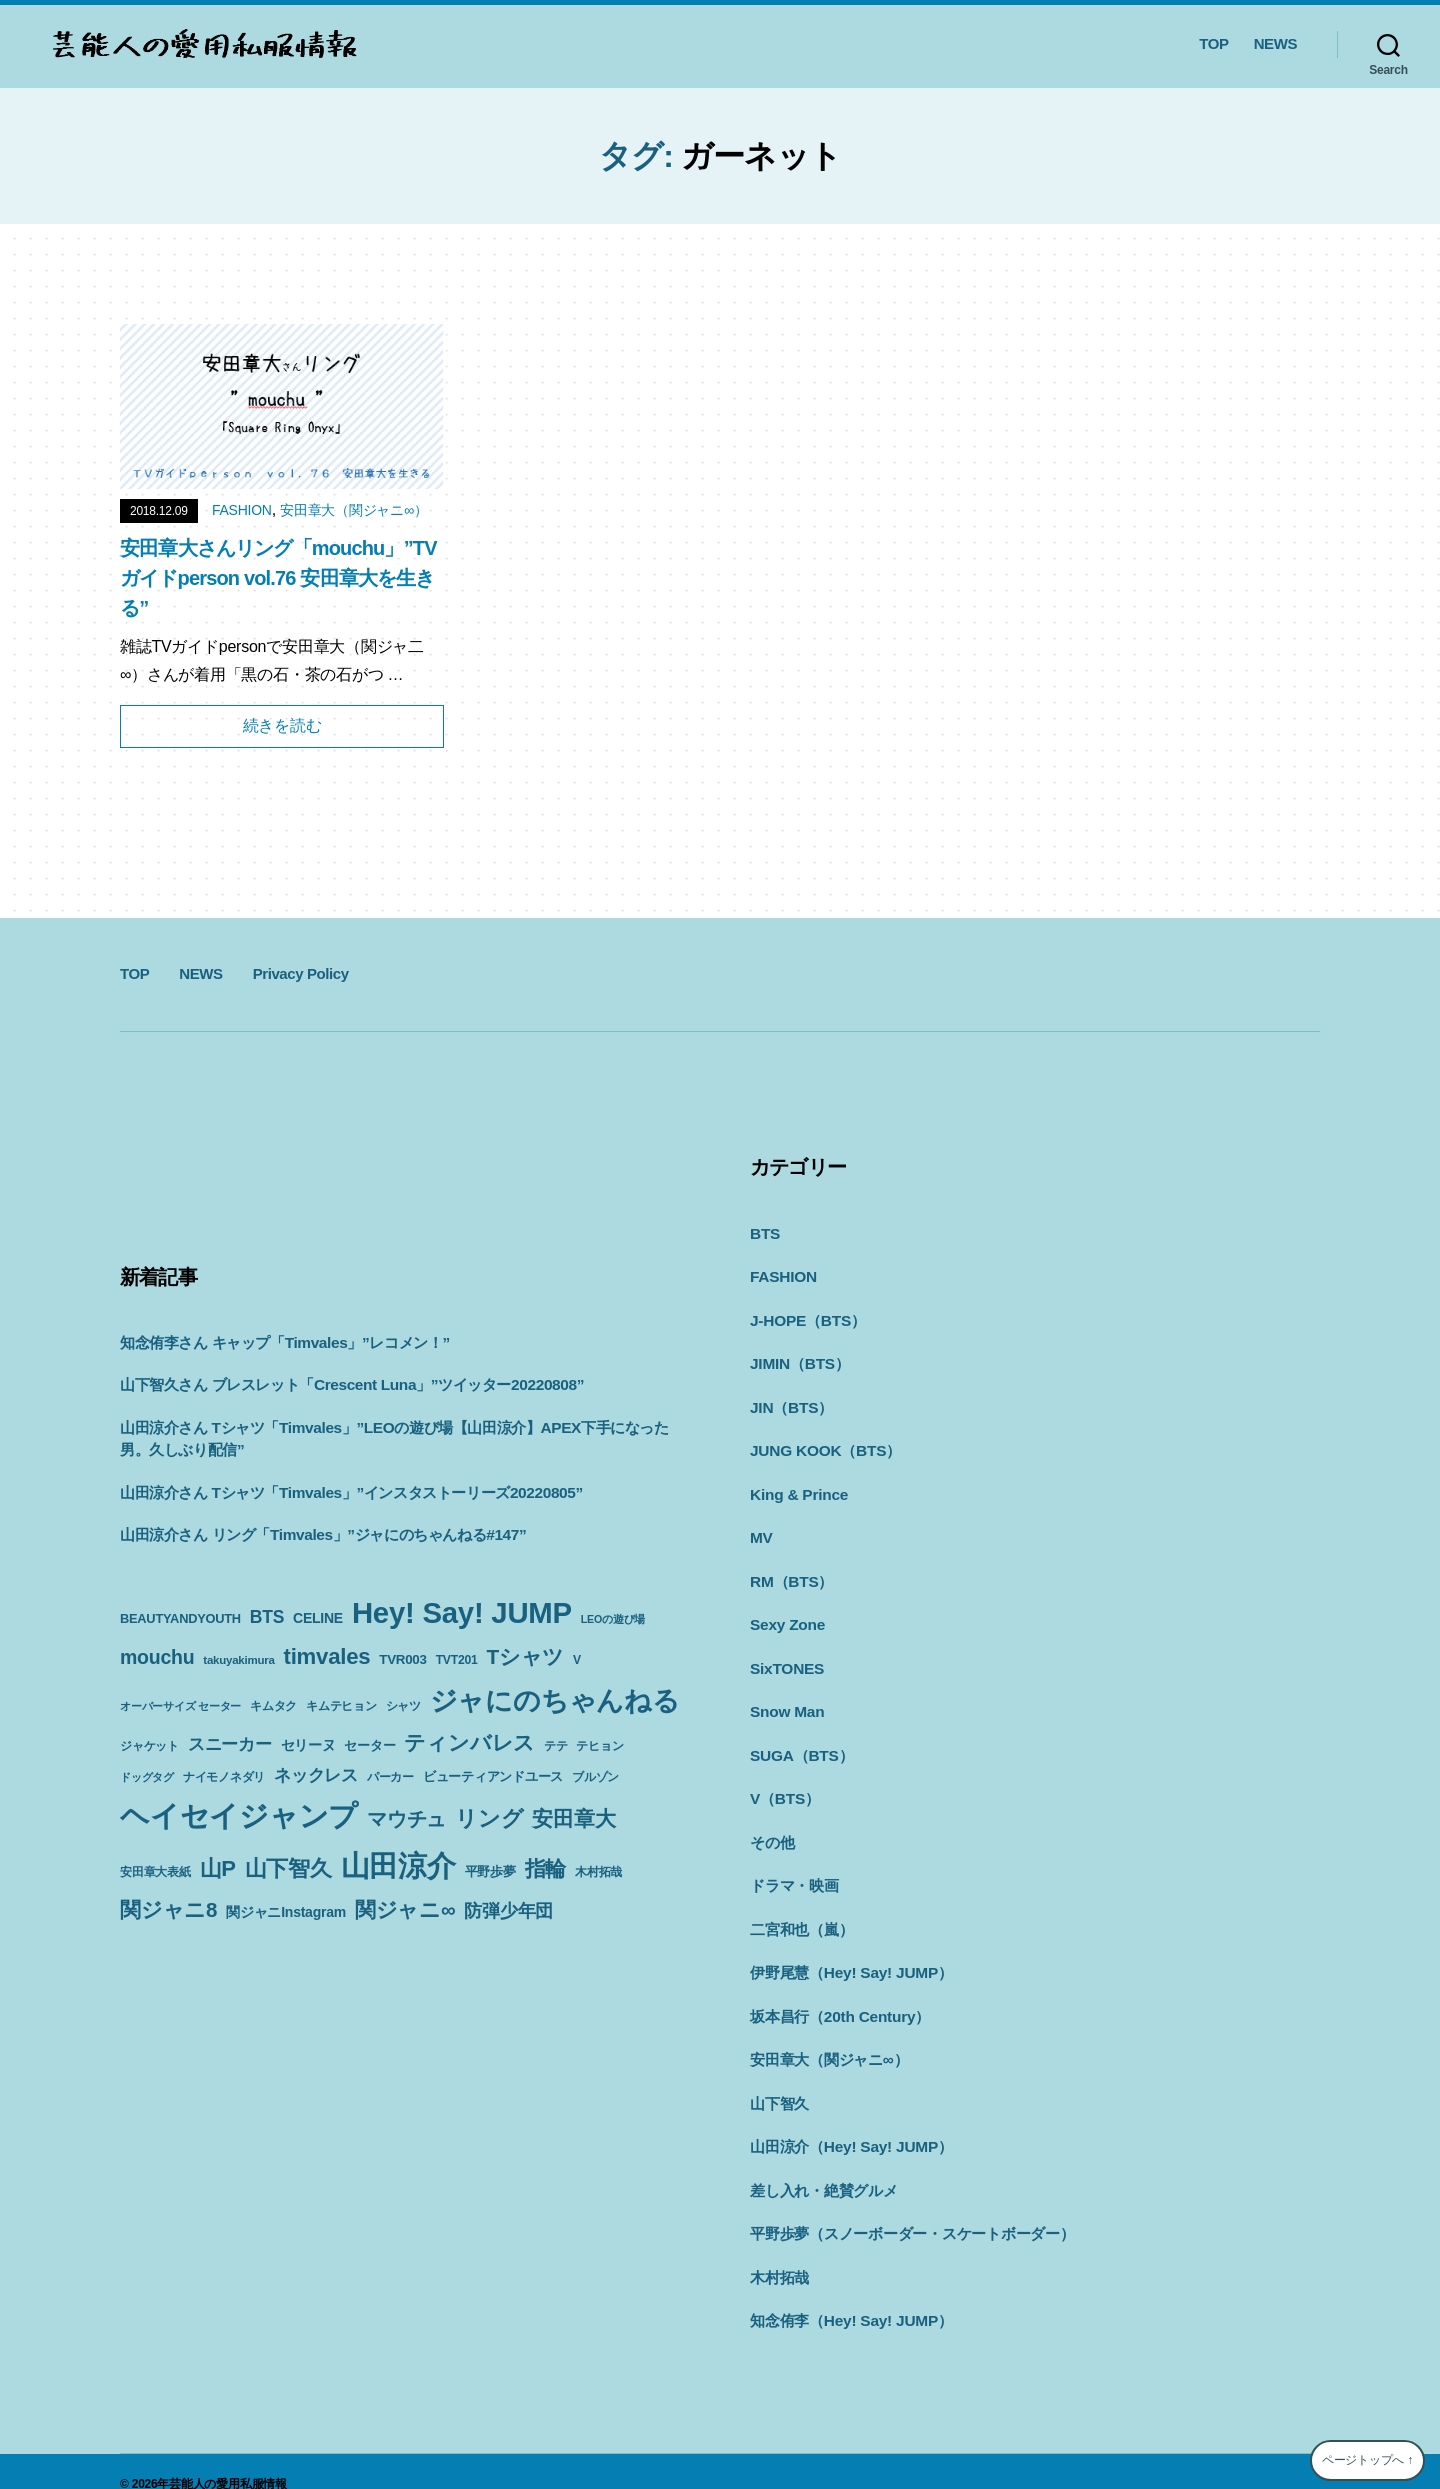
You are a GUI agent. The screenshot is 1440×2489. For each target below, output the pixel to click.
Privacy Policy (301, 973)
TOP (1213, 43)
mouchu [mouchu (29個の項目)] (157, 1657)
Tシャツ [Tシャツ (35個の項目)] (525, 1656)
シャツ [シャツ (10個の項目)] (403, 1706)
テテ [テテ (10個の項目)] (556, 1746)
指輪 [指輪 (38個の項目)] (546, 1869)
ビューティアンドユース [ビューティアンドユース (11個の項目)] (493, 1776)
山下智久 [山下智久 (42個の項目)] (288, 1868)
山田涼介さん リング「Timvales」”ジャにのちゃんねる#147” (321, 1534)
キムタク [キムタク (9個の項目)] (273, 1706)
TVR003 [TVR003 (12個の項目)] (402, 1659)
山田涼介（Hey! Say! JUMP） (849, 2124)
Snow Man (786, 1699)
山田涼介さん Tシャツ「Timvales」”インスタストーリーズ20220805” (349, 1492)
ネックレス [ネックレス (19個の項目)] (316, 1775)
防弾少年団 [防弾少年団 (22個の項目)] (508, 1911)
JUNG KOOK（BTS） (823, 1444)
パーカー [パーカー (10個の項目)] (390, 1777)
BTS (764, 1232)
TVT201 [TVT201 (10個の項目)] (457, 1660)
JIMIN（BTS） (799, 1359)
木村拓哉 (779, 2252)
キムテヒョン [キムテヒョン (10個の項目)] (341, 1706)
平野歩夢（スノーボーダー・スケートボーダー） (912, 2209)
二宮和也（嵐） (801, 1912)
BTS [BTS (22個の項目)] (267, 1617)
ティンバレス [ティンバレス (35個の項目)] (469, 1742)
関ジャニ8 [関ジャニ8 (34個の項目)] (168, 1909)
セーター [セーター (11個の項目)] (369, 1745)
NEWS (1275, 43)
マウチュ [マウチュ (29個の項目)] (406, 1819)
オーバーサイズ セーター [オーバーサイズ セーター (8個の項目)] (180, 1706)
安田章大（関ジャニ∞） (353, 510)
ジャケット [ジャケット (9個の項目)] (149, 1746)
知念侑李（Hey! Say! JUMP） (849, 2294)
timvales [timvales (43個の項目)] (327, 1656)
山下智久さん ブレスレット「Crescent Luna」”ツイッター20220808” (349, 1384)
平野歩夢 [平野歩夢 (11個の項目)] (490, 1871)
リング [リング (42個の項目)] (489, 1818)
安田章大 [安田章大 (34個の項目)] (573, 1818)
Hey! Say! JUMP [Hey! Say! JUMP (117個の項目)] (462, 1612)
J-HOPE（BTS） (806, 1317)
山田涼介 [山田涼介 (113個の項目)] (398, 1866)
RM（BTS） (791, 1572)
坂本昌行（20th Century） (838, 1997)
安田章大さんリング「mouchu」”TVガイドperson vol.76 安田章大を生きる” (278, 578)
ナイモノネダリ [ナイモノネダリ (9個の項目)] (224, 1777)
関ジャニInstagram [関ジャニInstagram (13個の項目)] (286, 1912)
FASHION (242, 510)
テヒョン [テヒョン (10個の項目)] (599, 1746)
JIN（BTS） (790, 1402)
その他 (772, 1827)
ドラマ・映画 (794, 1869)
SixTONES (786, 1657)
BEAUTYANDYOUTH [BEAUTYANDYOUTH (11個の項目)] (180, 1618)
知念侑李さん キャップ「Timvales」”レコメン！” (284, 1342)
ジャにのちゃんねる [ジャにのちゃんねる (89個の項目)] (555, 1700)
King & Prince (797, 1487)
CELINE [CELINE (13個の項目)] (318, 1618)
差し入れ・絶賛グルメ (824, 2167)
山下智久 (779, 2082)
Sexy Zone (786, 1614)
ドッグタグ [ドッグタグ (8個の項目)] (147, 1777)
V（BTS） (784, 1784)
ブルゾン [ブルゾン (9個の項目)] (595, 1777)
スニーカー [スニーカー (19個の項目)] (230, 1744)
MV (761, 1529)
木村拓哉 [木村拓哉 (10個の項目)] (598, 1872)
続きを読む (282, 725)
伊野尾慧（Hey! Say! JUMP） (849, 1954)
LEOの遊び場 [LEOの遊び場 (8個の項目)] (613, 1619)
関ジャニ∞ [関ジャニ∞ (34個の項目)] (405, 1909)
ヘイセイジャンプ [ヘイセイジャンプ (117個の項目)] (239, 1815)
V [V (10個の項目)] (577, 1660)
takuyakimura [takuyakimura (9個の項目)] (238, 1660)
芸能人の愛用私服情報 (228, 2458)
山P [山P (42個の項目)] (218, 1868)
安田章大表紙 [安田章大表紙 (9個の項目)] (155, 1872)
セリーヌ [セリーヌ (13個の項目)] (308, 1745)
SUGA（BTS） (800, 1742)
